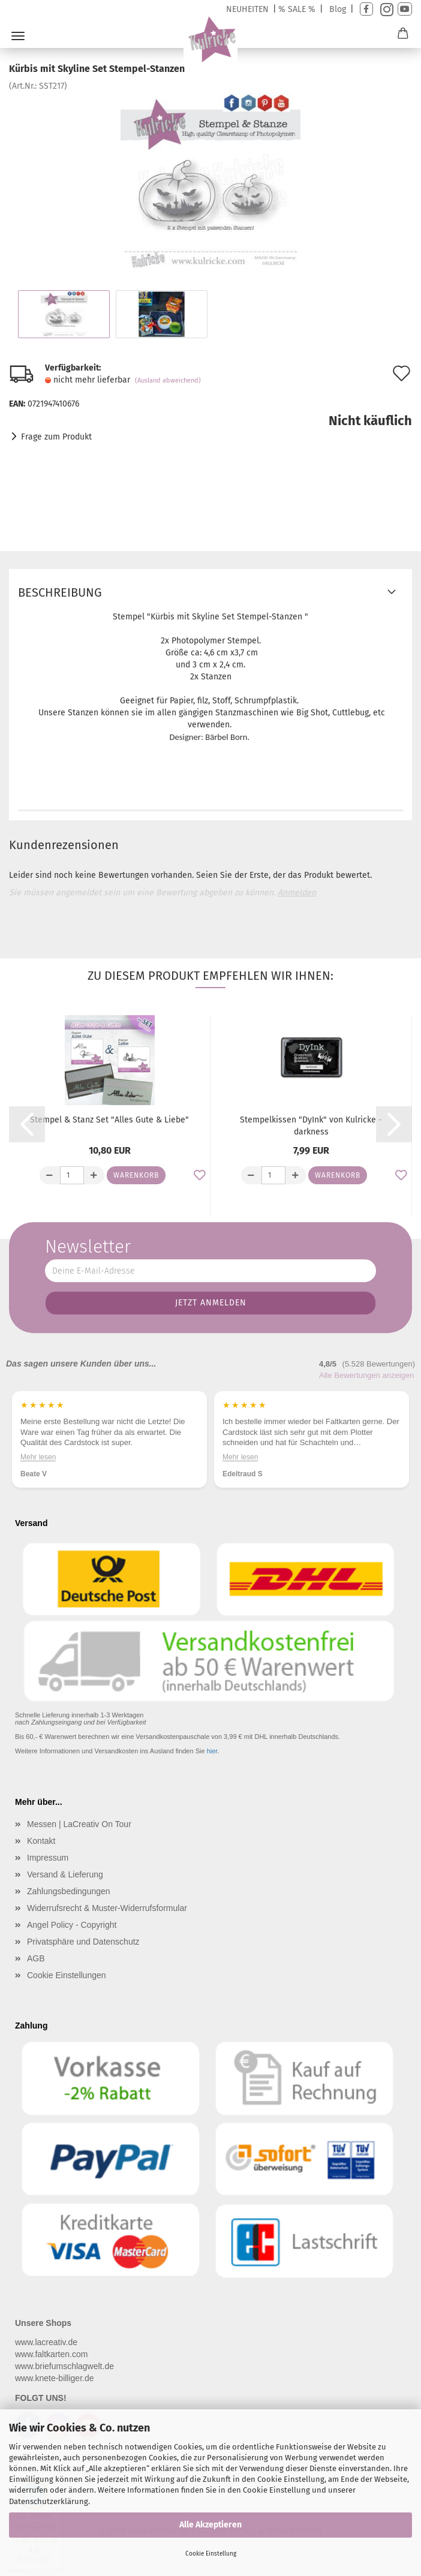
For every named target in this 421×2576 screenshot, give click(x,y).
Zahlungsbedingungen (68, 1891)
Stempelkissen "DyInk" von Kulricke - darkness (311, 1126)
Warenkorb (136, 1175)
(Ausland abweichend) (168, 380)
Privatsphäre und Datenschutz (83, 1941)
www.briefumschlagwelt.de (64, 2366)
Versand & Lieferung (65, 1874)
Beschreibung (60, 592)
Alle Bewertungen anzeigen (366, 1375)
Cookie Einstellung (210, 2553)
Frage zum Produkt (56, 437)
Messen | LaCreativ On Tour (79, 1824)
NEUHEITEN (247, 9)
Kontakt (41, 1841)
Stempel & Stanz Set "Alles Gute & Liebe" (109, 1120)
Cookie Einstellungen (66, 1975)
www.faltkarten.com (51, 2354)
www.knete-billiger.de (54, 2378)
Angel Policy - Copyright (71, 1925)
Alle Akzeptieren (210, 2525)
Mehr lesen (38, 1456)
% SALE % (296, 9)
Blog (337, 9)
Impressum (47, 1857)
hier (212, 1751)
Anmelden (297, 892)
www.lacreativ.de (46, 2342)
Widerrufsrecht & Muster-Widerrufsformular (107, 1908)
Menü (18, 36)
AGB (36, 1958)
